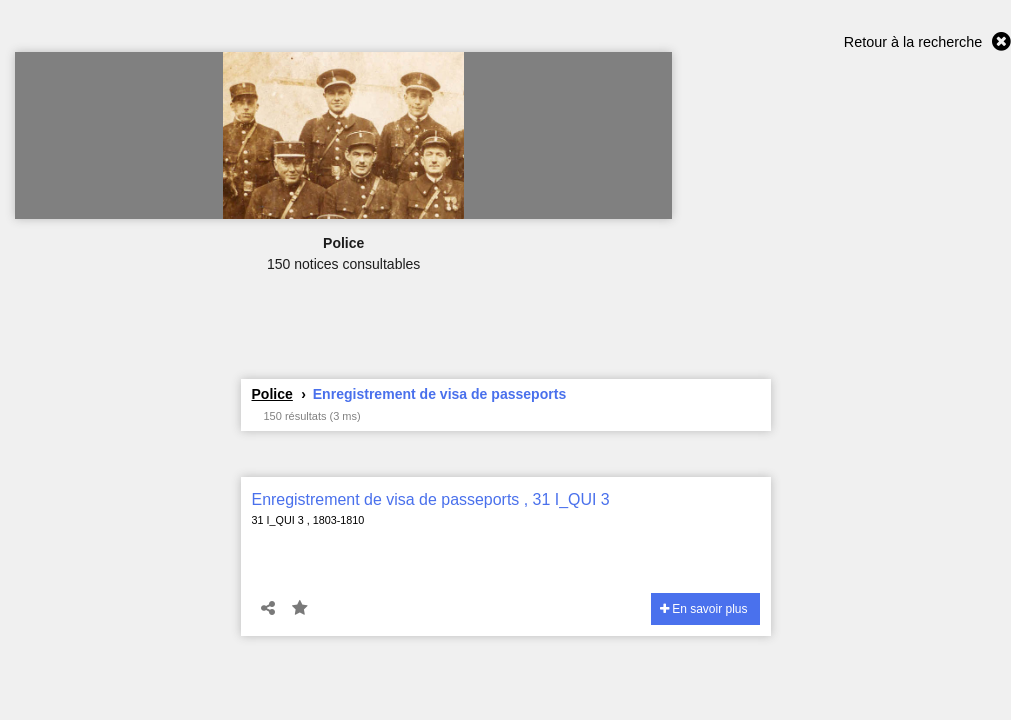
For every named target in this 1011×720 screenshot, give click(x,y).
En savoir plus (704, 609)
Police (272, 394)
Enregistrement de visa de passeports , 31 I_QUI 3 (431, 499)
